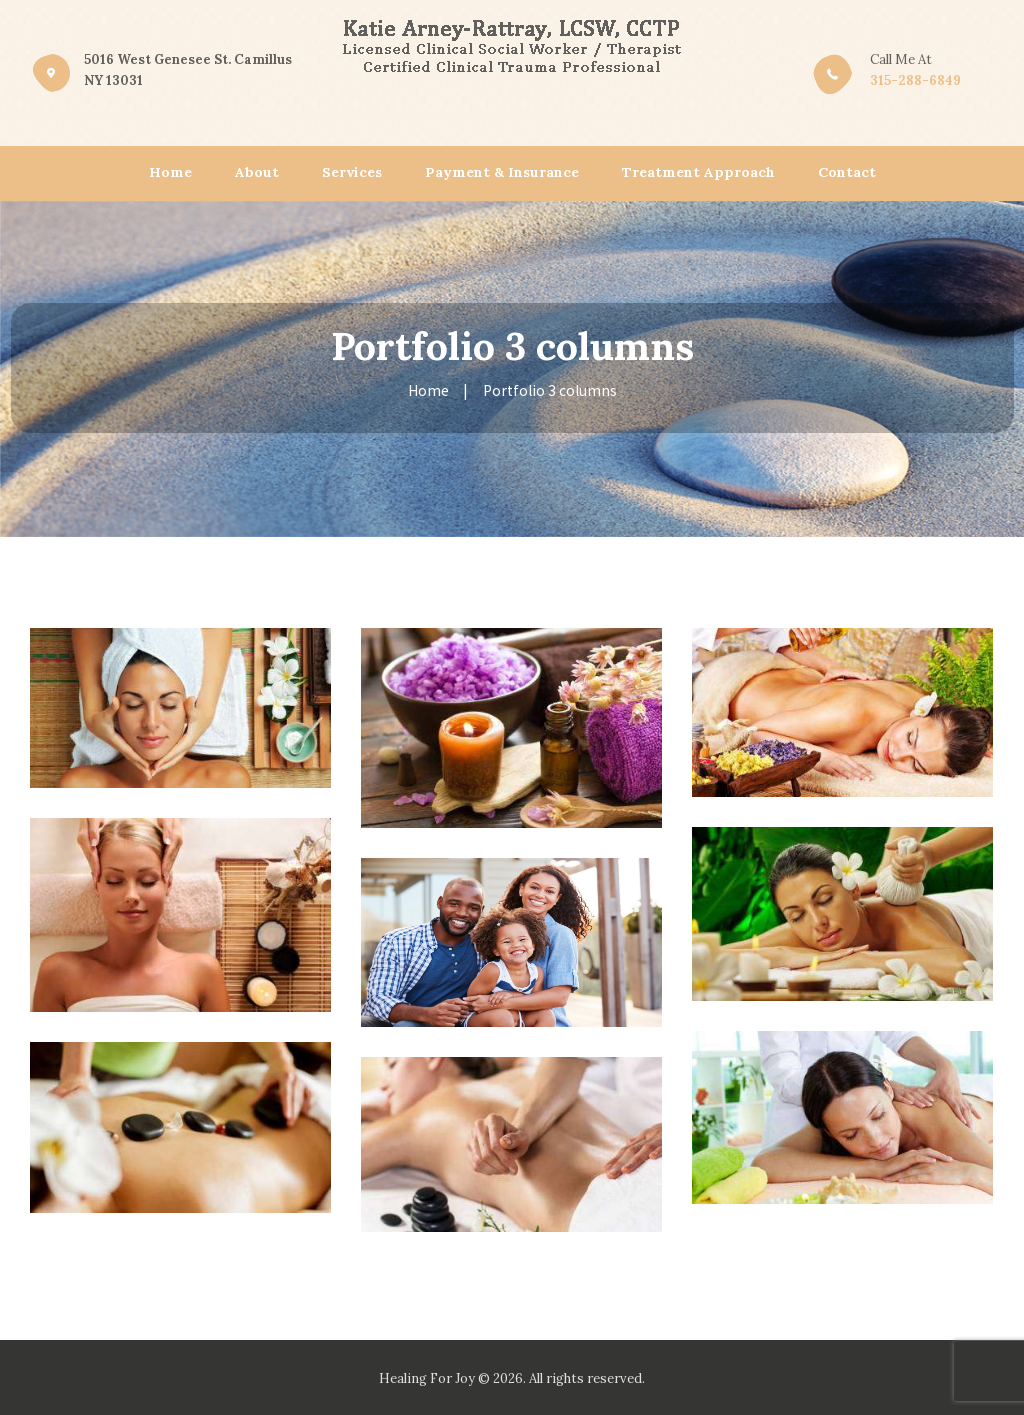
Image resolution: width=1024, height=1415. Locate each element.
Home (428, 390)
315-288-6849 (915, 80)
